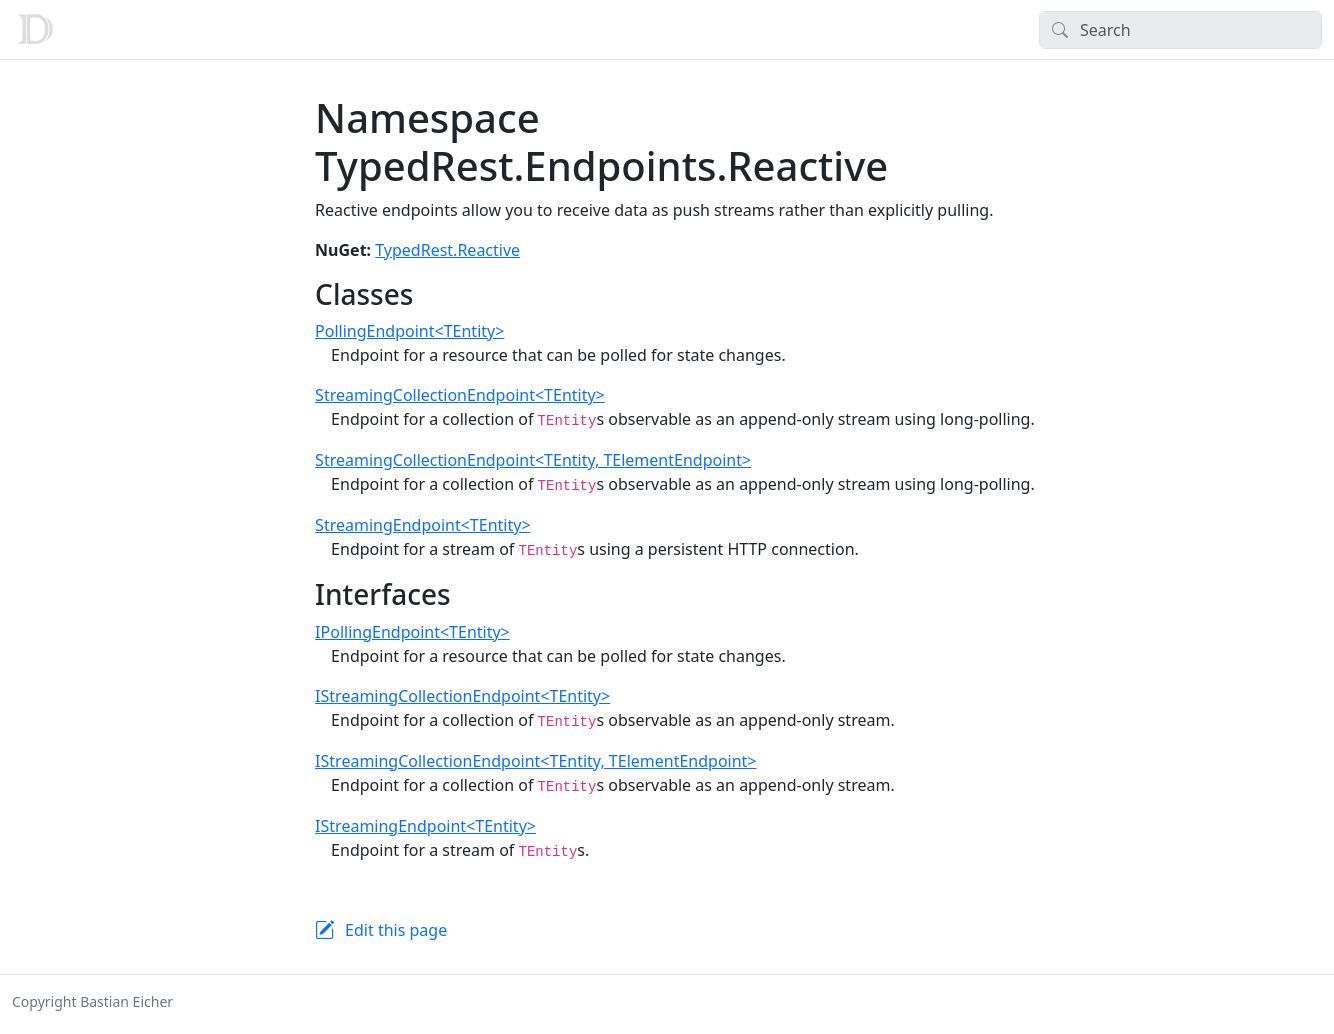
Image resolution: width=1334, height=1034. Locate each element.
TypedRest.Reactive (447, 250)
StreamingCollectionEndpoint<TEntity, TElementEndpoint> (533, 460)
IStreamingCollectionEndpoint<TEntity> (462, 696)
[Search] (1180, 30)
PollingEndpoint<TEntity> (409, 331)
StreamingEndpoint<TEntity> (422, 525)
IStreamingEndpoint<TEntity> (425, 826)
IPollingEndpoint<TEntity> (412, 632)
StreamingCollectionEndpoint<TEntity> (460, 395)
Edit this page (396, 930)
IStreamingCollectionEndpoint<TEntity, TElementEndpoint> (535, 761)
